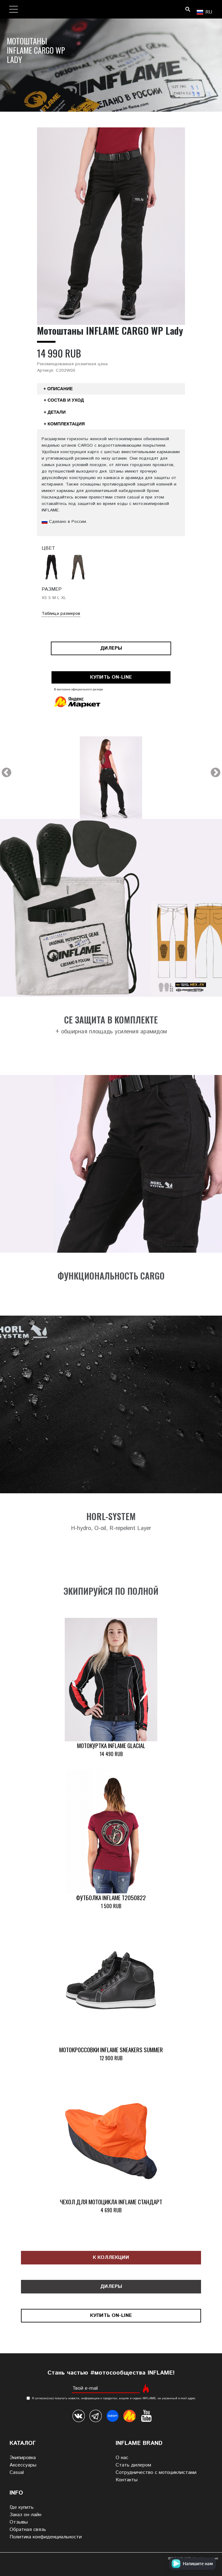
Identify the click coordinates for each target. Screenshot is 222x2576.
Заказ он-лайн (25, 2514)
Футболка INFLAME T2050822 (111, 1897)
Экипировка (23, 2457)
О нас (122, 2457)
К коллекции (111, 2257)
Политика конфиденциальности (46, 2537)
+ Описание (58, 388)
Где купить (22, 2507)
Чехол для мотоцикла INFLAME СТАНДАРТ (111, 2201)
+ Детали (55, 412)
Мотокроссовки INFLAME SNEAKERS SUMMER (111, 2049)
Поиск (188, 9)
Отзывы (19, 2522)
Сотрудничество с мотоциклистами (156, 2472)
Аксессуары (23, 2465)
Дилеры (111, 648)
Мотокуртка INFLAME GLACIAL (111, 1745)
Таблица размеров (61, 613)
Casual (17, 2472)
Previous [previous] (6, 773)
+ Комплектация (64, 423)
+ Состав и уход (64, 400)
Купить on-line (111, 677)
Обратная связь (28, 2529)
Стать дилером (133, 2465)
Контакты (127, 2479)
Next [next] (215, 773)
